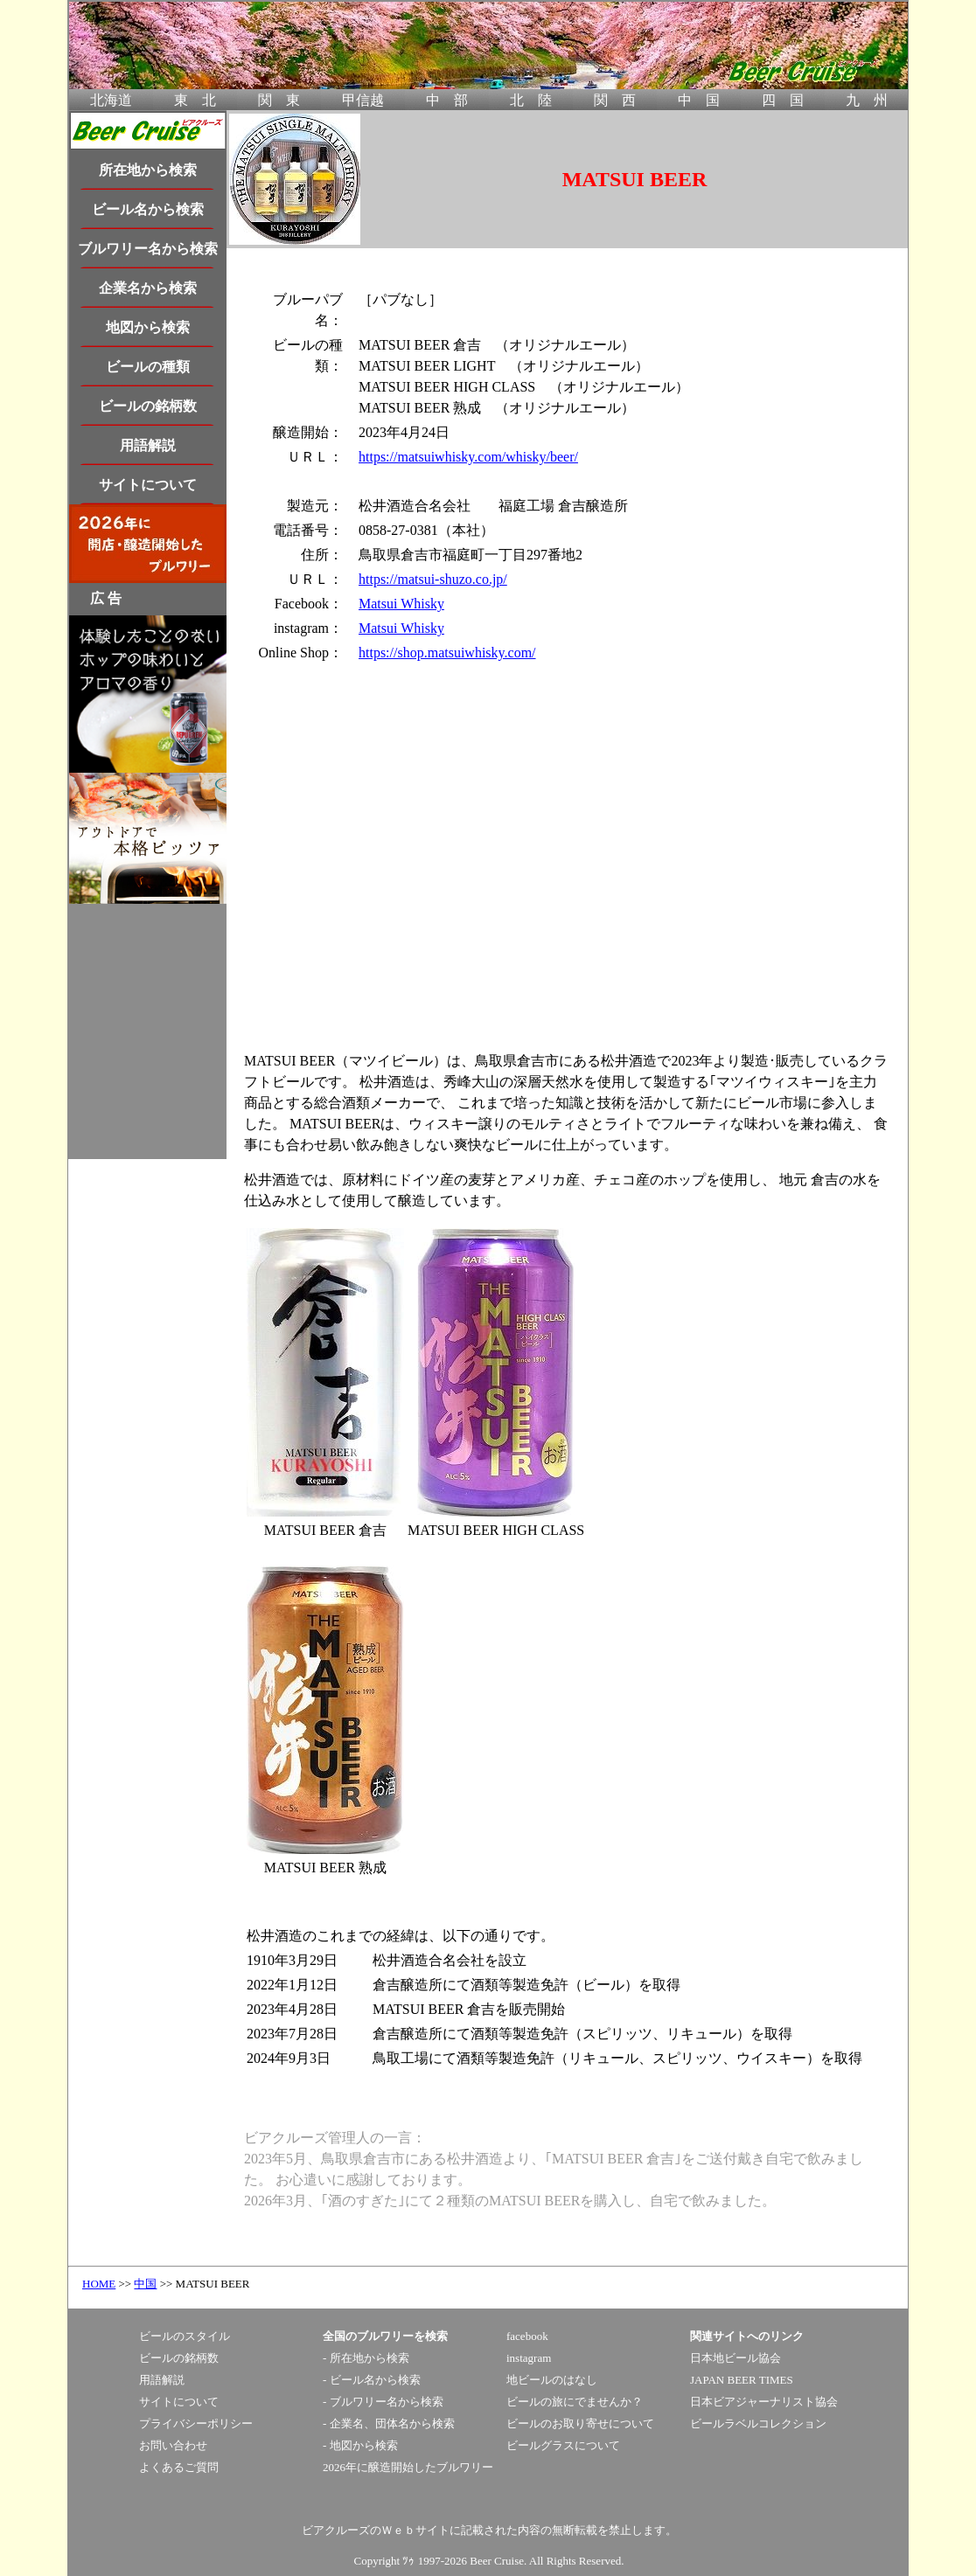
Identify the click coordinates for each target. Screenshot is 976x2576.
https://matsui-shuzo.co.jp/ (433, 579)
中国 (145, 2283)
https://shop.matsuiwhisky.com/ (447, 652)
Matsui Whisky (401, 603)
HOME (98, 2283)
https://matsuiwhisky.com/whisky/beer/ (468, 456)
